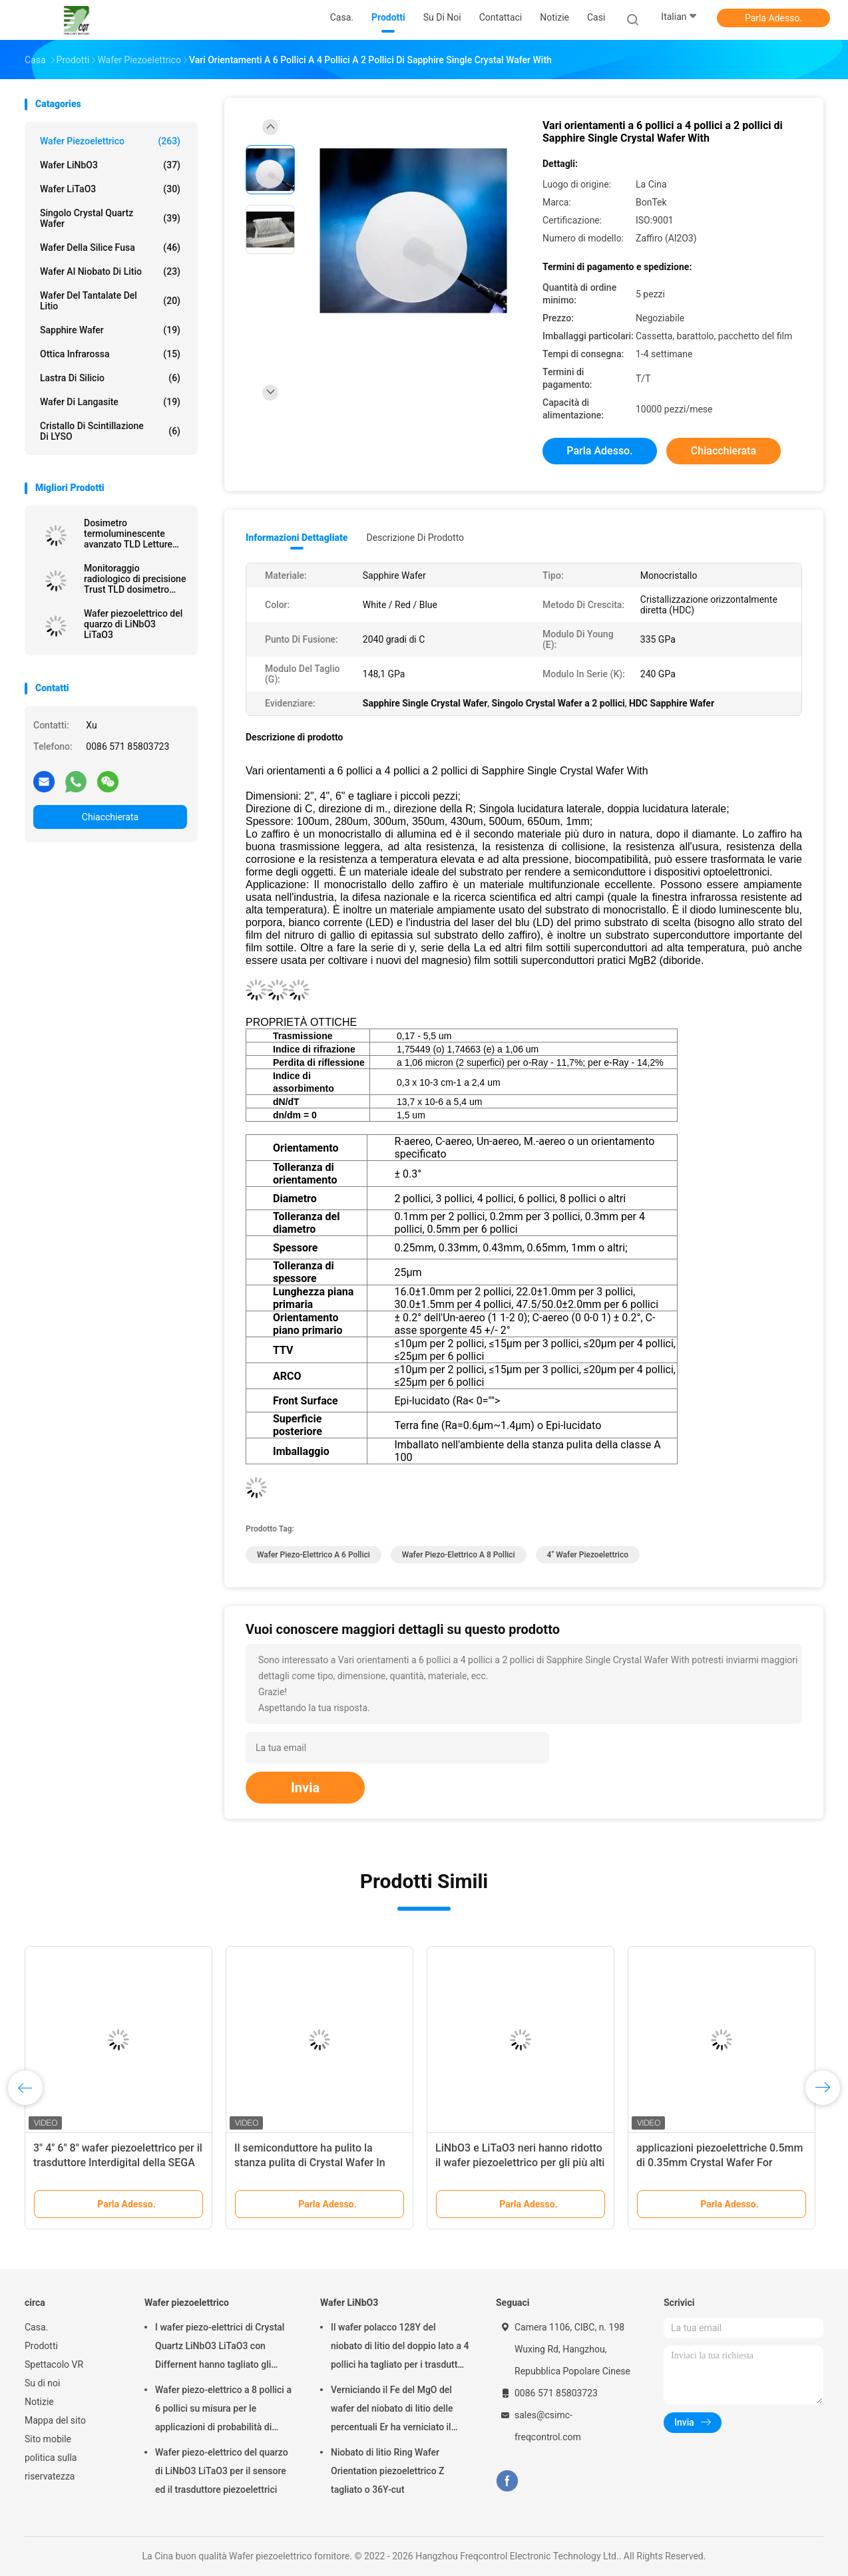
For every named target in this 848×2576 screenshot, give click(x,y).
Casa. (36, 2327)
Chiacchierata (110, 817)
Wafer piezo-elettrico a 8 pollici (458, 1554)
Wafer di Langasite (110, 401)
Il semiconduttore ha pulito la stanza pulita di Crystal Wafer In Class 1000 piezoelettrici (309, 2162)
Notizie (39, 2401)
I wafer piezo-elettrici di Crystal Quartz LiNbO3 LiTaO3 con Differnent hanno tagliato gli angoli (219, 2348)
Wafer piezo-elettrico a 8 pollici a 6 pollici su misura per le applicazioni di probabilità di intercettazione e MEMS (223, 2410)
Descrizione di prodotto (415, 537)
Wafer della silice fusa (110, 247)
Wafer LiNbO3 (110, 165)
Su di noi (42, 2383)
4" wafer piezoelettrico (587, 1554)
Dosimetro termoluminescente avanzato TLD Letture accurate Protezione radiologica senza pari (130, 534)
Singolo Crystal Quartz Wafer (110, 218)
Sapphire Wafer (110, 330)
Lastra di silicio (110, 378)
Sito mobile (48, 2439)
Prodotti (41, 2345)
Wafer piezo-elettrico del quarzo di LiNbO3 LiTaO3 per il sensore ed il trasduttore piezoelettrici (221, 2471)
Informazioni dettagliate (296, 537)
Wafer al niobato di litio (110, 271)
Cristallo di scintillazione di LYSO (110, 431)
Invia (305, 1788)
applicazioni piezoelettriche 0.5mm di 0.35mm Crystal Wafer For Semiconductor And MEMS (719, 2162)
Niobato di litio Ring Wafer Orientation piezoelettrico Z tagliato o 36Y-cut (388, 2471)
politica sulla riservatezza (51, 2467)
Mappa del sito (55, 2420)
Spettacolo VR (54, 2364)
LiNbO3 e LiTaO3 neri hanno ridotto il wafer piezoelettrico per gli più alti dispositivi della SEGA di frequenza (519, 2162)
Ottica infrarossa (110, 354)
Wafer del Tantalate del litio (110, 300)
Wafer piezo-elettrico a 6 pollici (313, 1554)
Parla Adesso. (773, 18)
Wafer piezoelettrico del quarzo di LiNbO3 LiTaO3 (133, 624)
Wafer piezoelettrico (110, 141)
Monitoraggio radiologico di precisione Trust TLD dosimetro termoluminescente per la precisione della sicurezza (135, 579)
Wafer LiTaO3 (110, 189)
